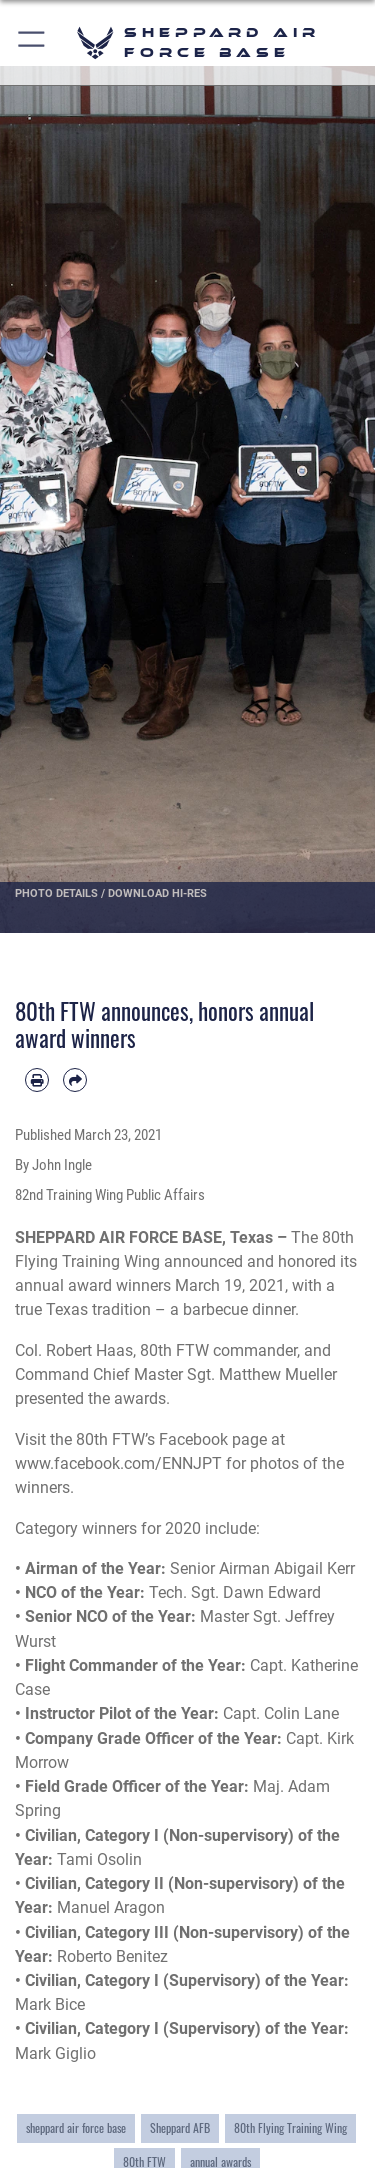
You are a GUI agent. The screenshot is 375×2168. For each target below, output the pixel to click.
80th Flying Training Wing (290, 2128)
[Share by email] (75, 1080)
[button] (32, 42)
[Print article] (37, 1080)
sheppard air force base (76, 2128)
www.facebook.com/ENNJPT (118, 1463)
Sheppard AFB (180, 2128)
